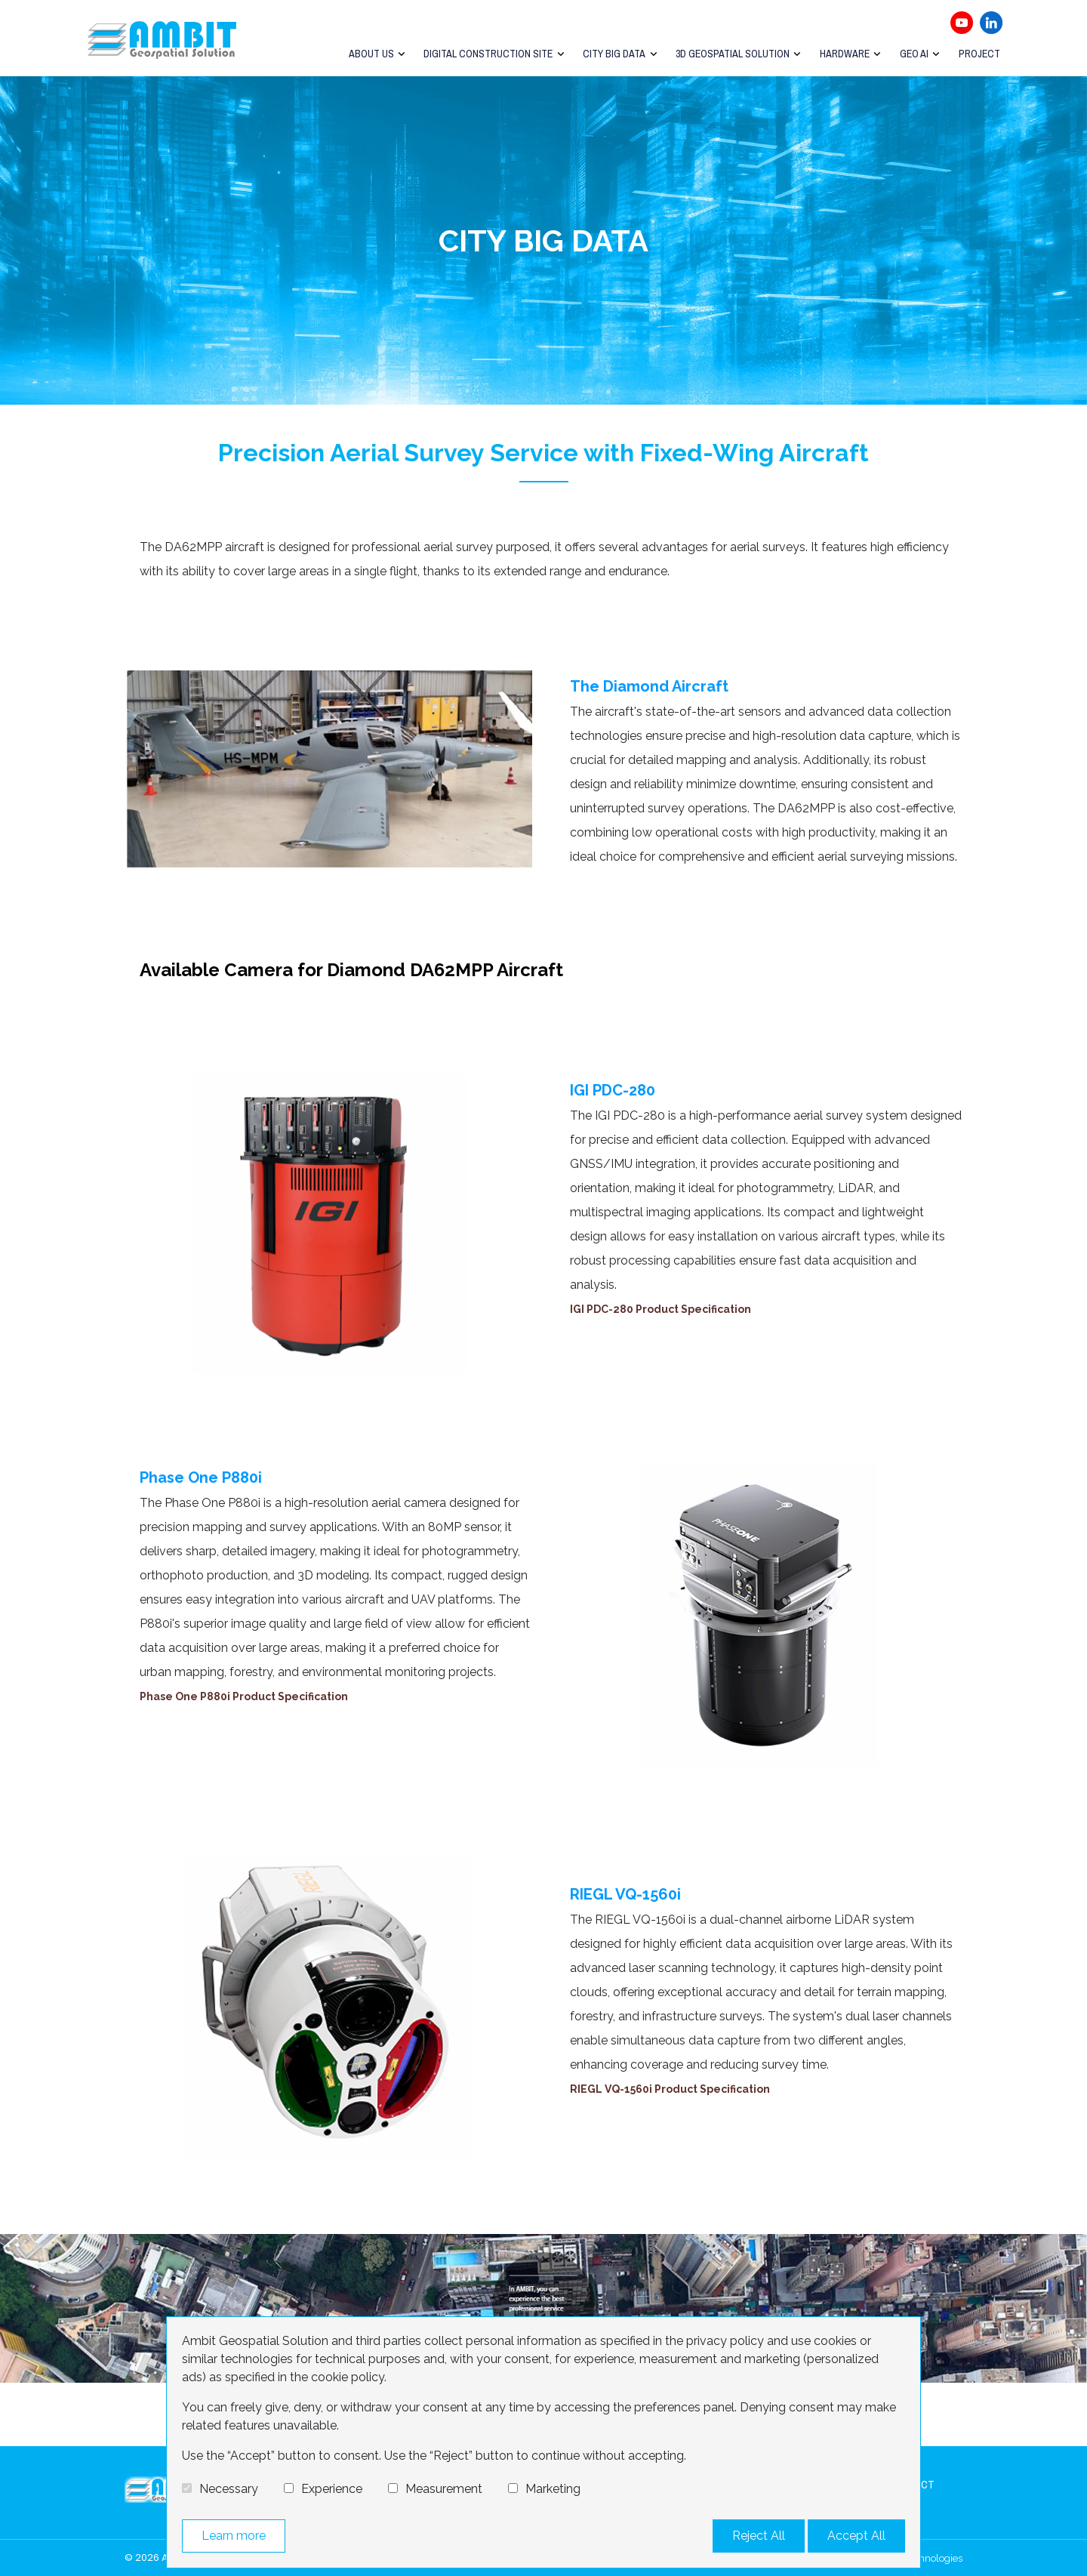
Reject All (758, 2535)
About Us (375, 53)
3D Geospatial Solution (735, 53)
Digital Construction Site (491, 53)
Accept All (856, 2535)
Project (979, 53)
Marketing (552, 2489)
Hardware (846, 53)
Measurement (443, 2489)
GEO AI (915, 53)
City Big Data (617, 53)
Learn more (234, 2535)
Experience (331, 2489)
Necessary (228, 2489)
